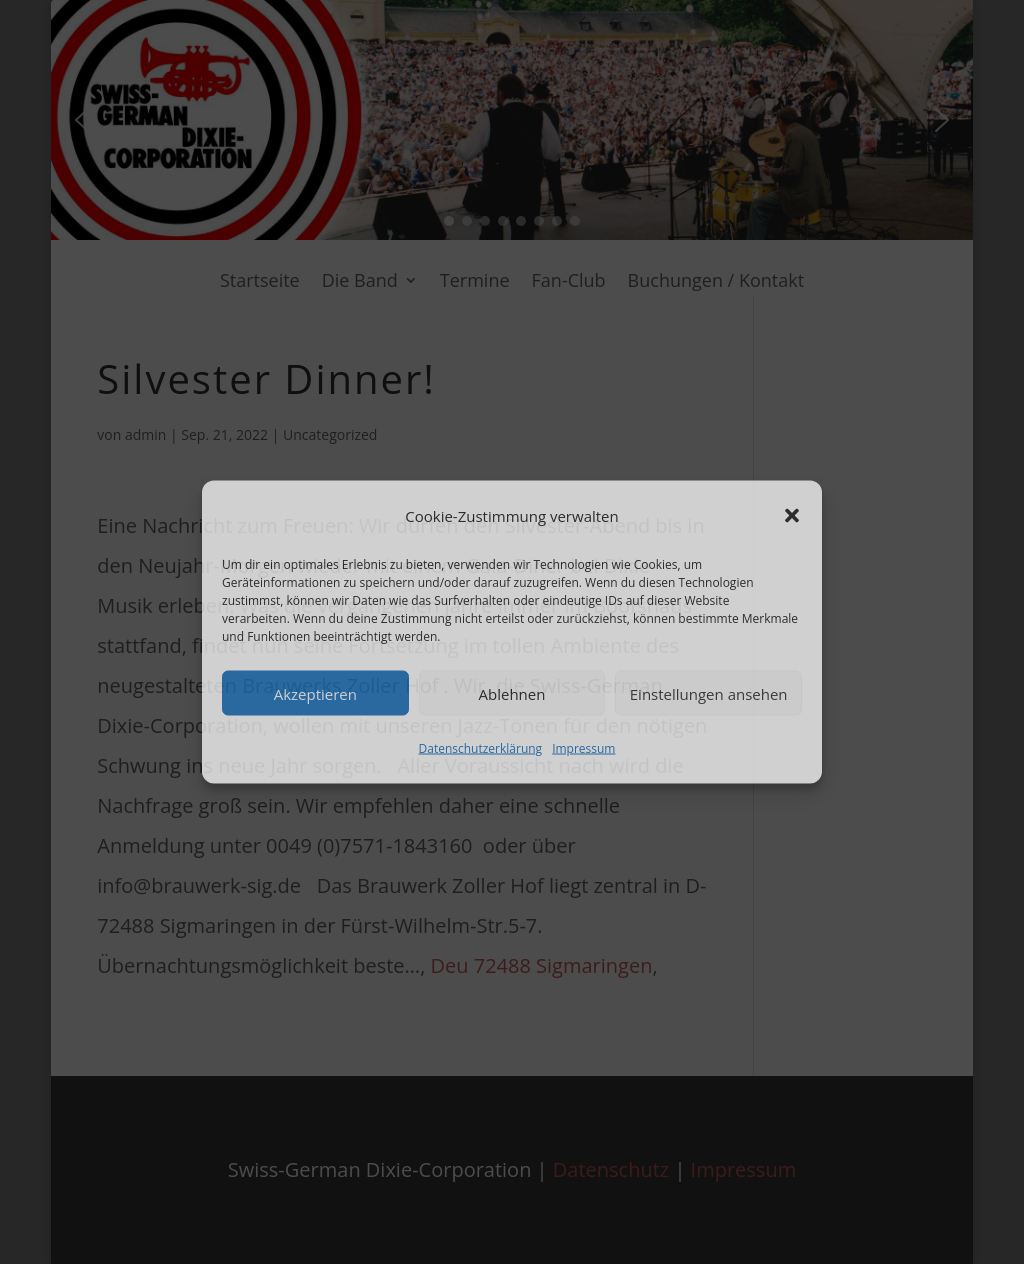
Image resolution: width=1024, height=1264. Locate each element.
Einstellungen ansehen (709, 693)
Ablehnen (512, 693)
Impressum (583, 748)
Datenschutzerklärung (481, 748)
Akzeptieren (315, 693)
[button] (792, 516)
